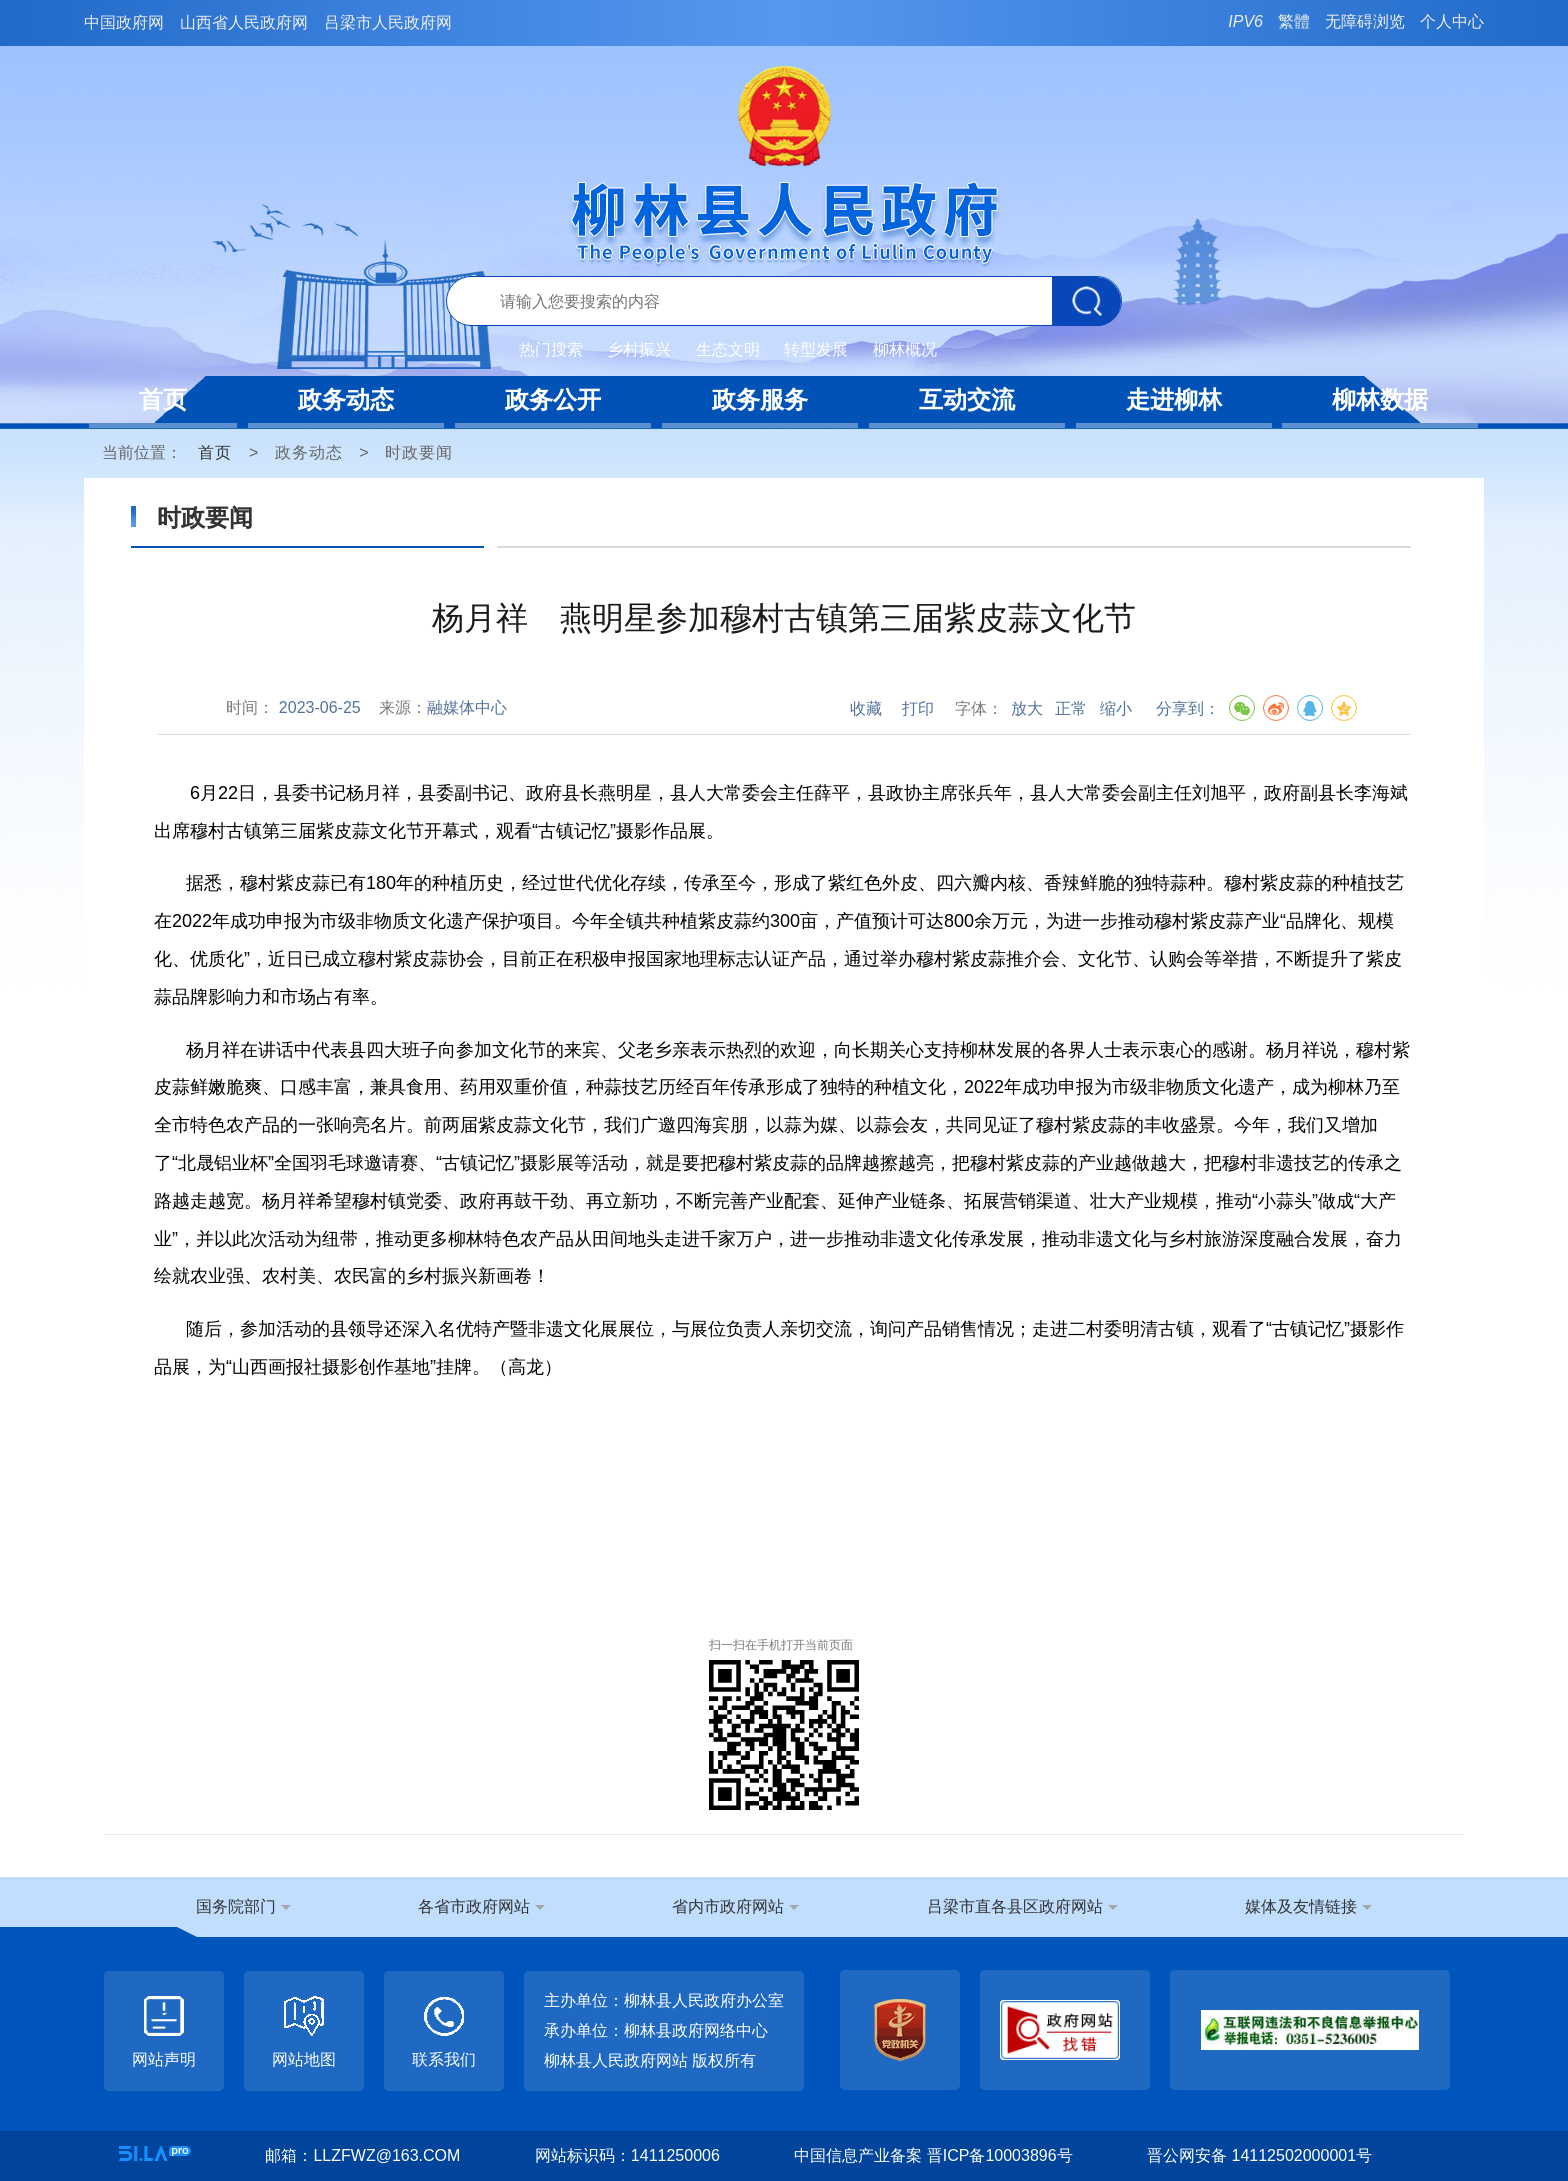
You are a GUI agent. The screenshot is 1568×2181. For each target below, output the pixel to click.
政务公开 (553, 399)
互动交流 (967, 399)
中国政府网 (124, 22)
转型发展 (816, 349)
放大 (1027, 708)
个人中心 (1452, 21)
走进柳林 (1174, 399)
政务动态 (346, 399)
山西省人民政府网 (244, 22)
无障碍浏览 (1365, 21)
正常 (1071, 708)
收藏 (866, 708)
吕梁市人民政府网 (388, 22)
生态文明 (728, 349)
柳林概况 (905, 349)
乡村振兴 (639, 349)
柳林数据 (1380, 399)
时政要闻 (419, 452)
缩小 (1116, 708)
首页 (163, 399)
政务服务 (760, 399)
